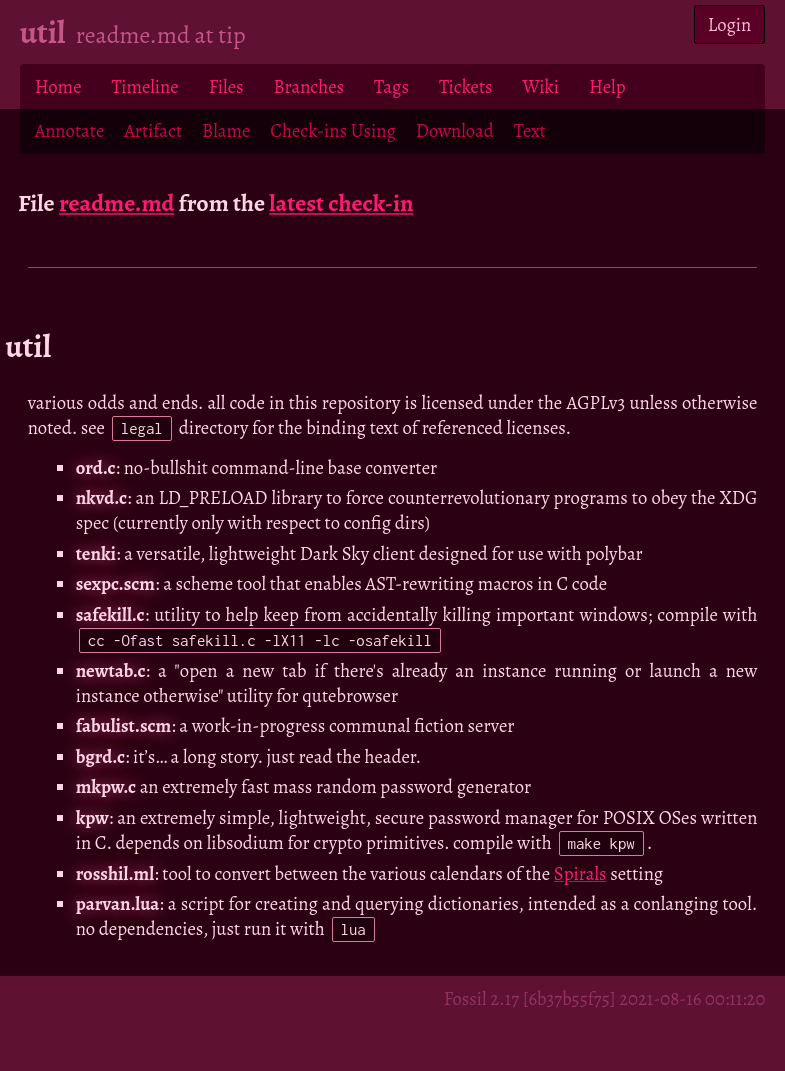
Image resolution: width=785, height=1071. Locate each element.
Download (455, 130)
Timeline (145, 86)
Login (730, 24)
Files (226, 86)
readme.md (117, 203)
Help (607, 86)
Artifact (153, 130)
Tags (391, 86)
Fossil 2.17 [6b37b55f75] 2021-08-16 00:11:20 (605, 998)
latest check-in (341, 203)
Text (530, 130)
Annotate (70, 130)
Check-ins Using (332, 130)
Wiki (541, 86)
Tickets (466, 86)
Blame (226, 130)
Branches (309, 86)
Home (58, 86)
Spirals (580, 873)
